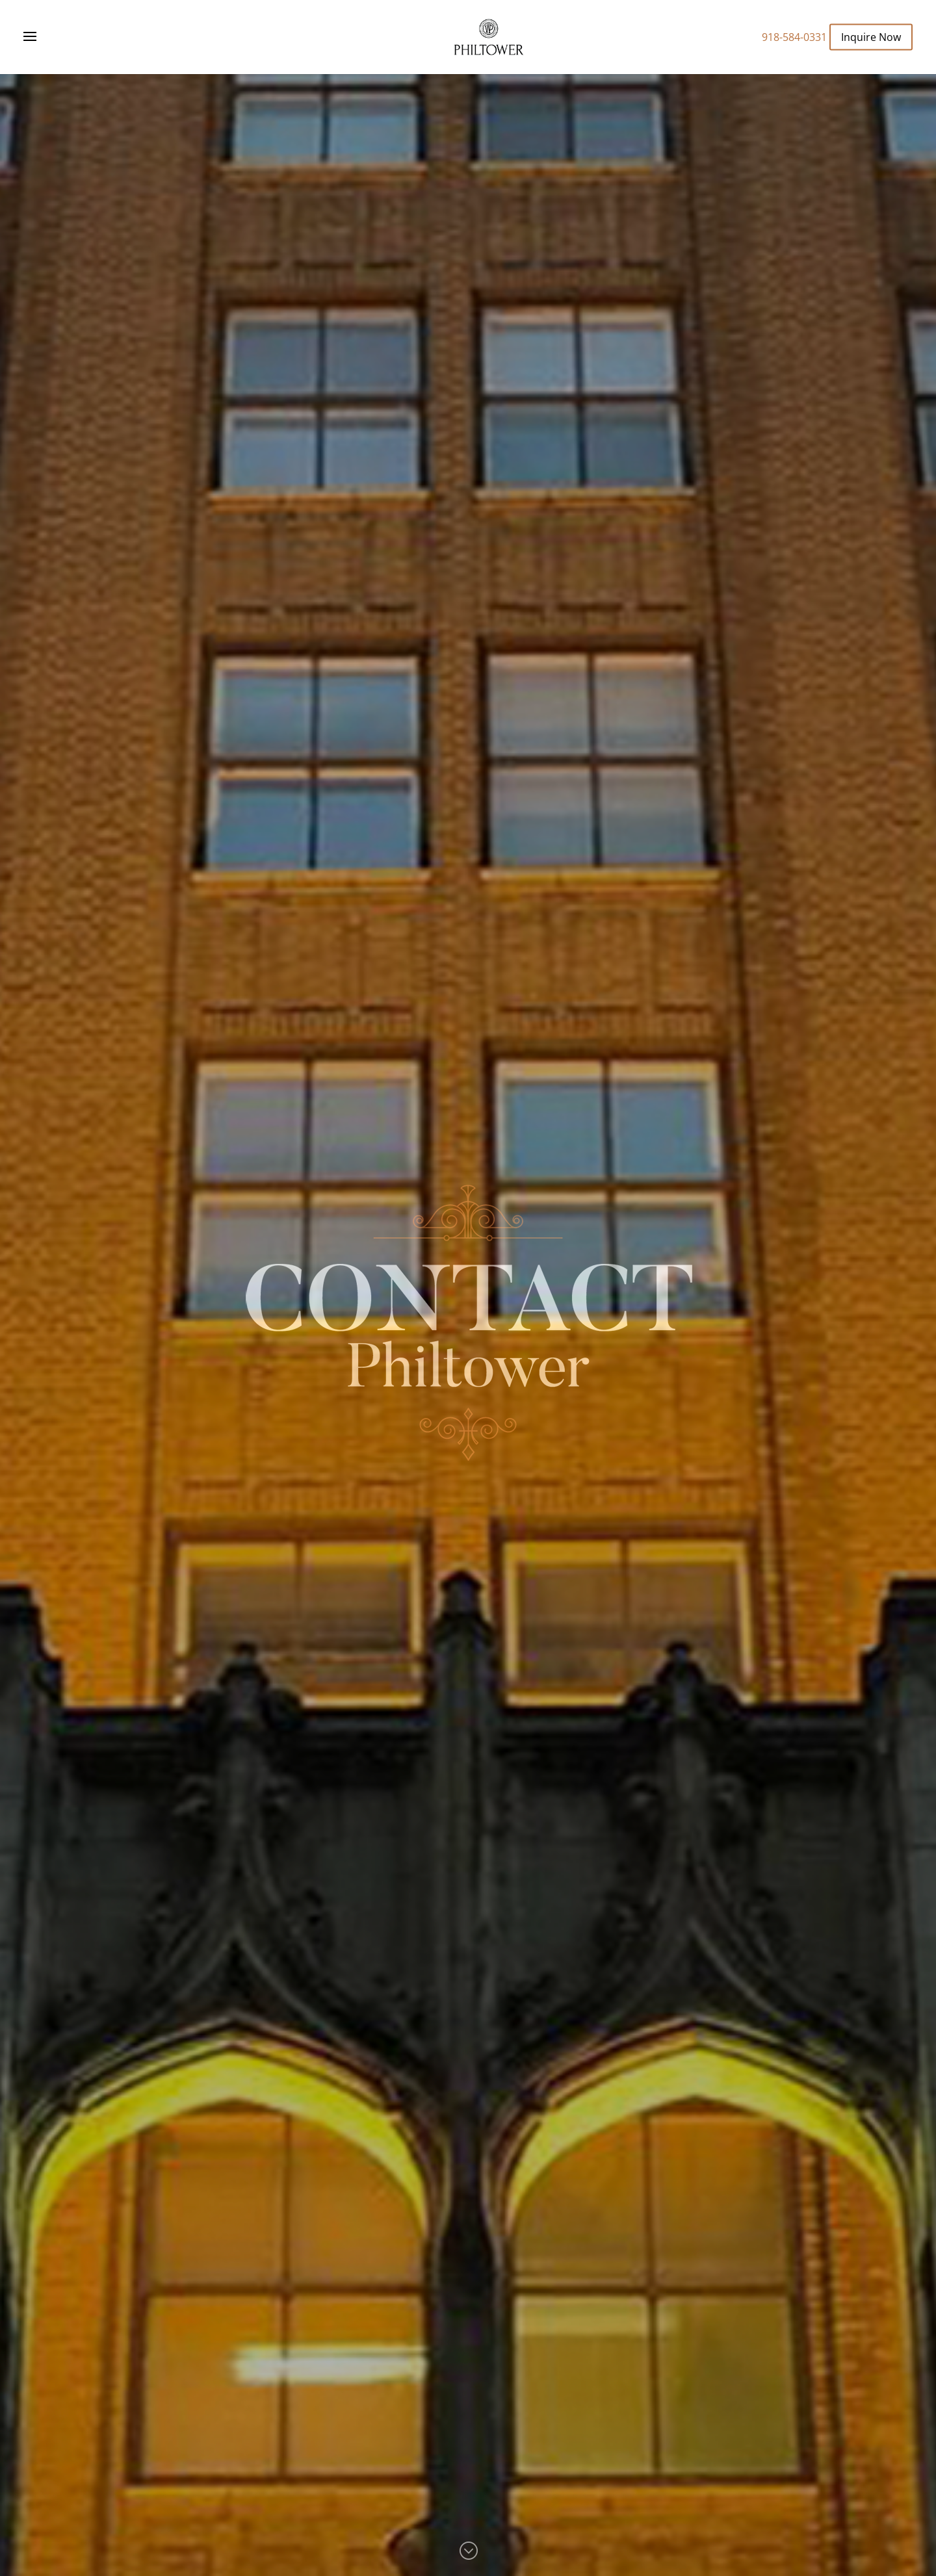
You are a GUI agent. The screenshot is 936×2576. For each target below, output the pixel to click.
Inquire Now (871, 36)
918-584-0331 (794, 37)
